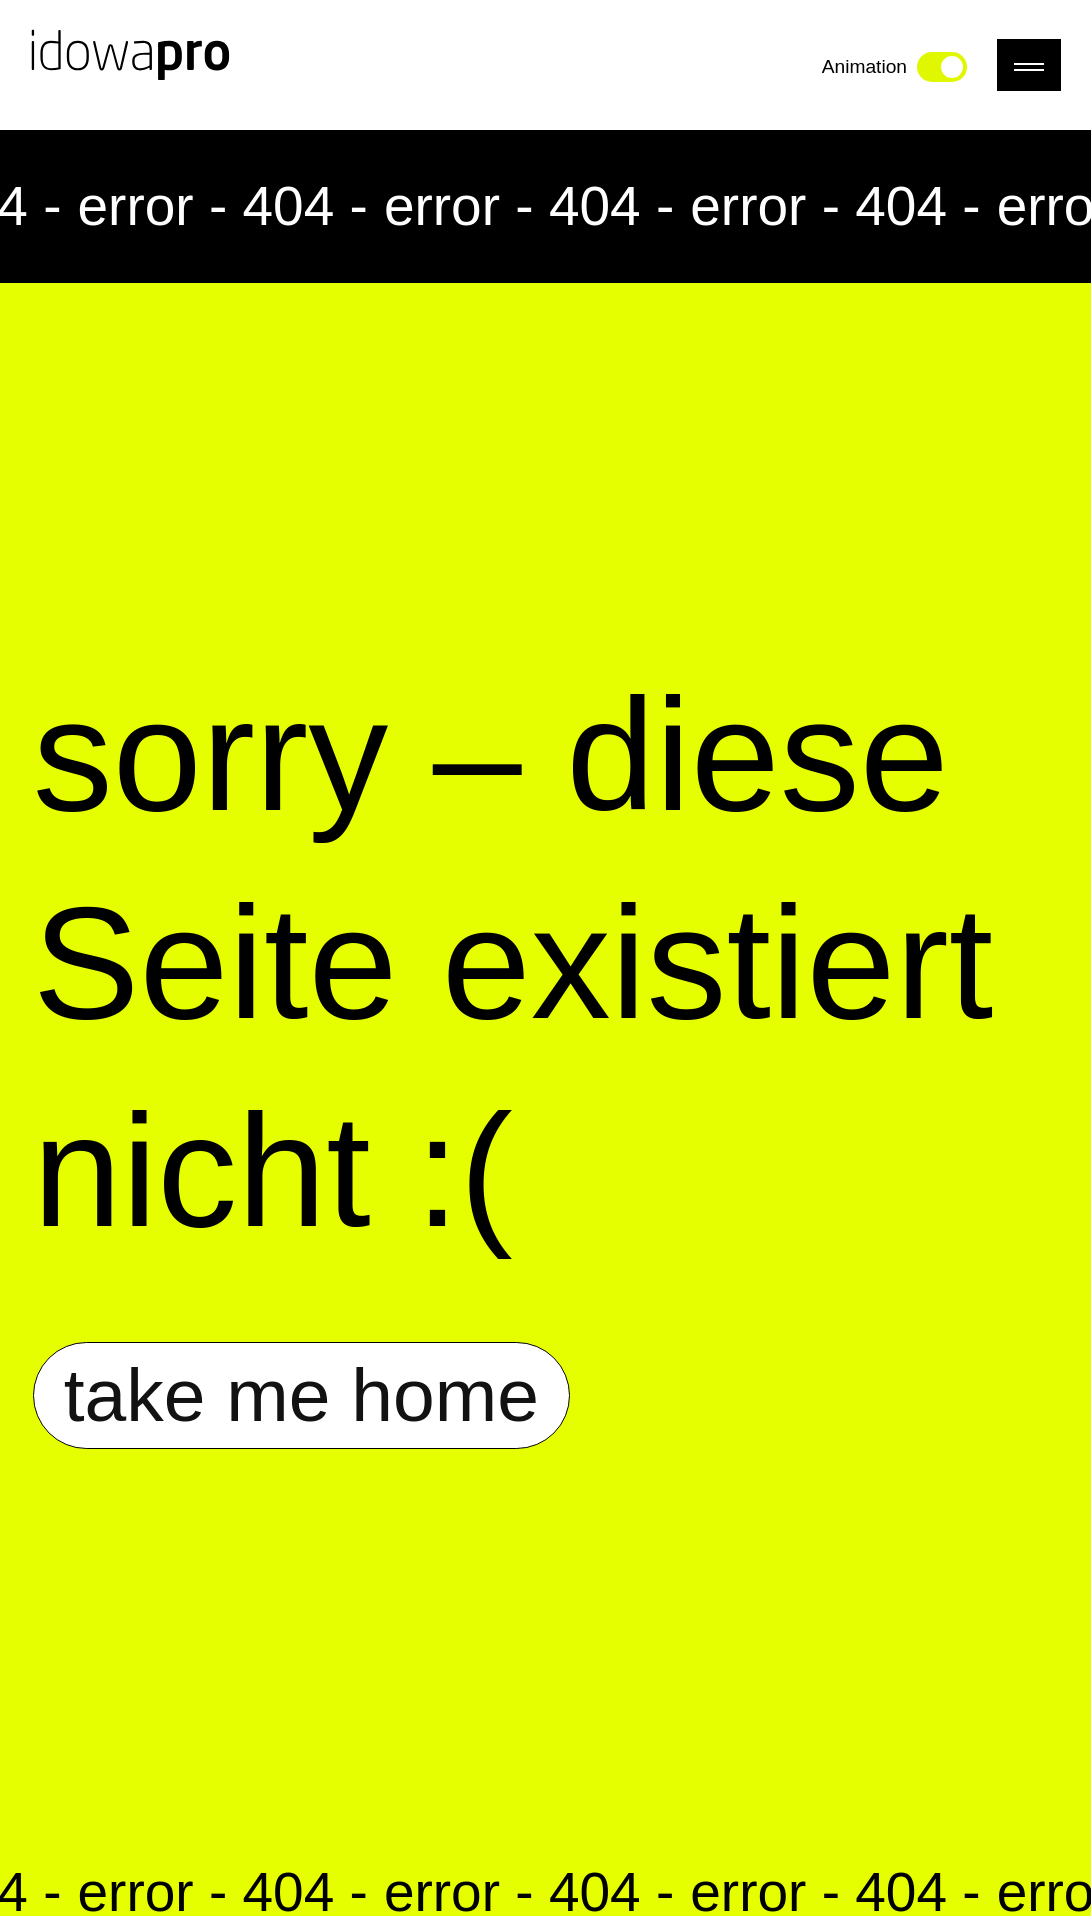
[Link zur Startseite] (130, 64)
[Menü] (1029, 65)
